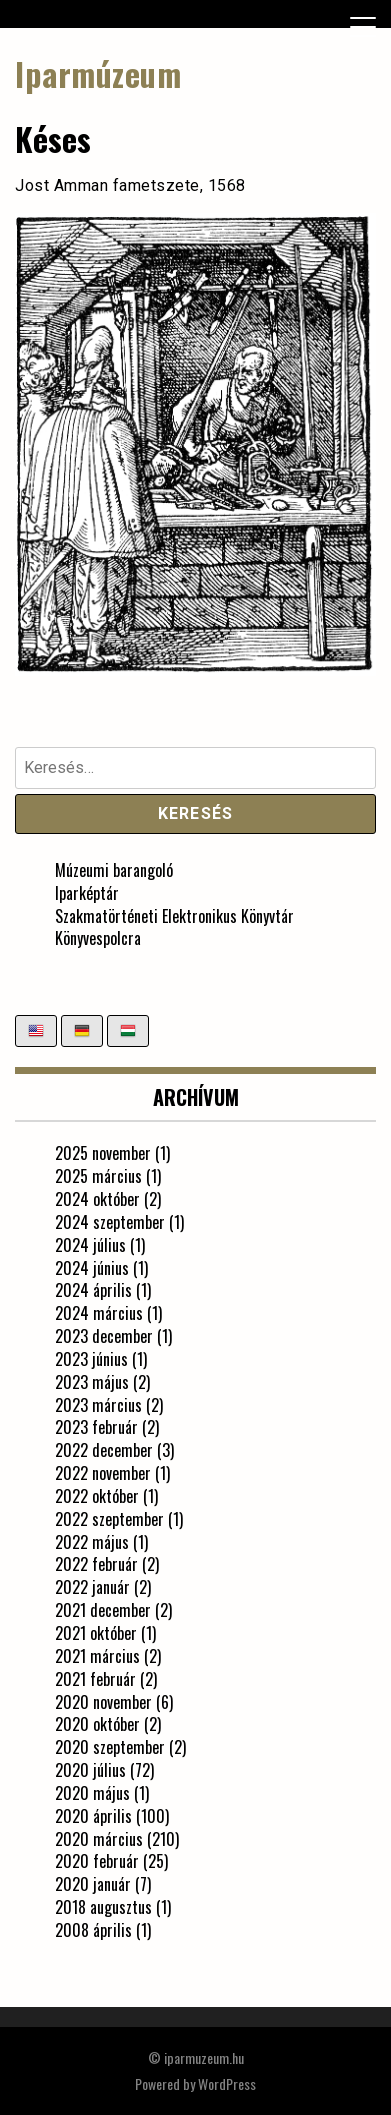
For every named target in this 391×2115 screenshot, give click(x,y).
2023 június (91, 1359)
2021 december (103, 1610)
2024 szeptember (110, 1222)
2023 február (96, 1427)
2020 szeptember (110, 1747)
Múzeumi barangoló (114, 870)
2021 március (97, 1656)
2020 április (93, 1816)
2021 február (95, 1679)
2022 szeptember (109, 1519)
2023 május (92, 1382)
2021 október (96, 1633)
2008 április (93, 1930)
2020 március (99, 1839)
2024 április (93, 1290)
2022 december (104, 1450)
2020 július (90, 1770)
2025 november (103, 1153)
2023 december (104, 1336)
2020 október (97, 1724)
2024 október (97, 1199)
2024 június (92, 1268)
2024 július (90, 1245)
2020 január (93, 1884)
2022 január (92, 1587)
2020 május (92, 1793)
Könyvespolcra (98, 938)
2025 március (98, 1176)
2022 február (96, 1564)
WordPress (227, 2083)
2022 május (92, 1542)
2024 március (99, 1313)
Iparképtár (87, 893)
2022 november (103, 1473)
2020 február (97, 1861)
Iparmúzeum (98, 73)
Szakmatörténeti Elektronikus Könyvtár (174, 916)
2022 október (97, 1496)
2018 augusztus (103, 1907)
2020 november (103, 1702)
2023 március (98, 1405)
